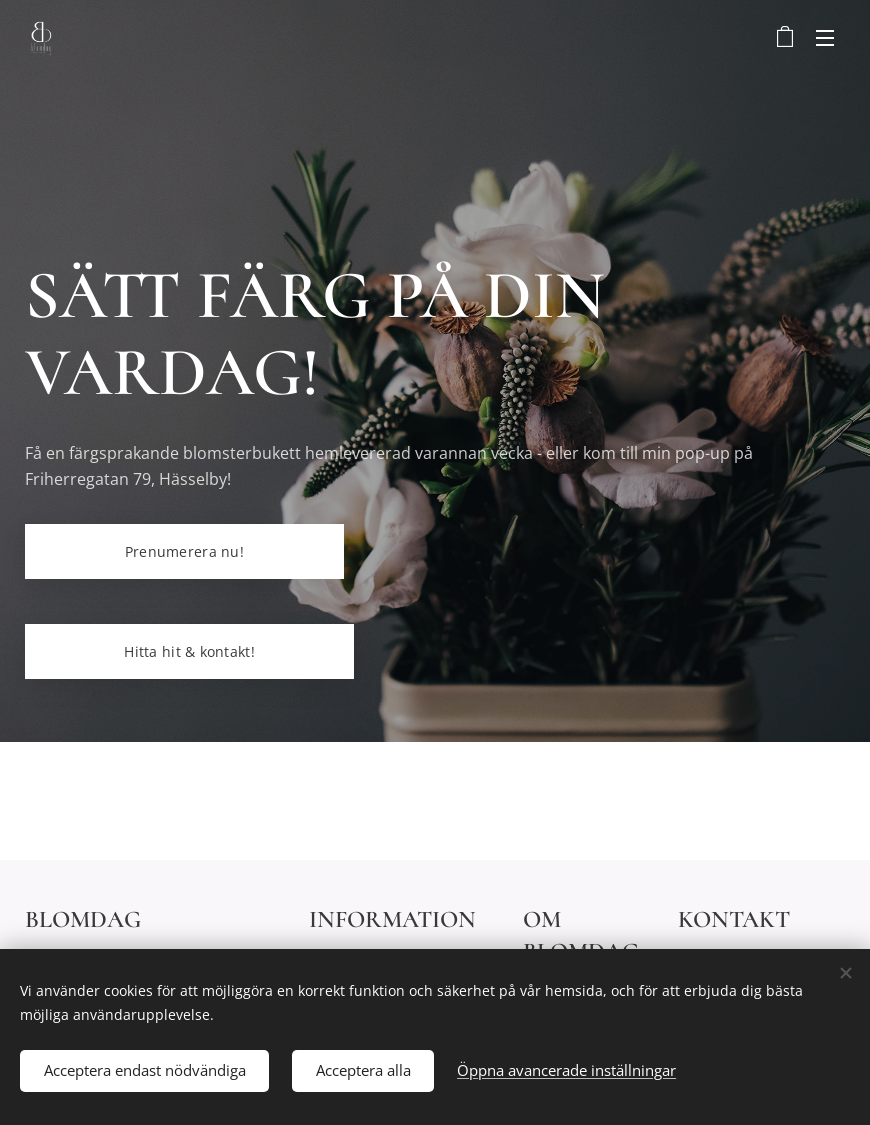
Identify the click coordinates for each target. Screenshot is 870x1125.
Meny (825, 38)
